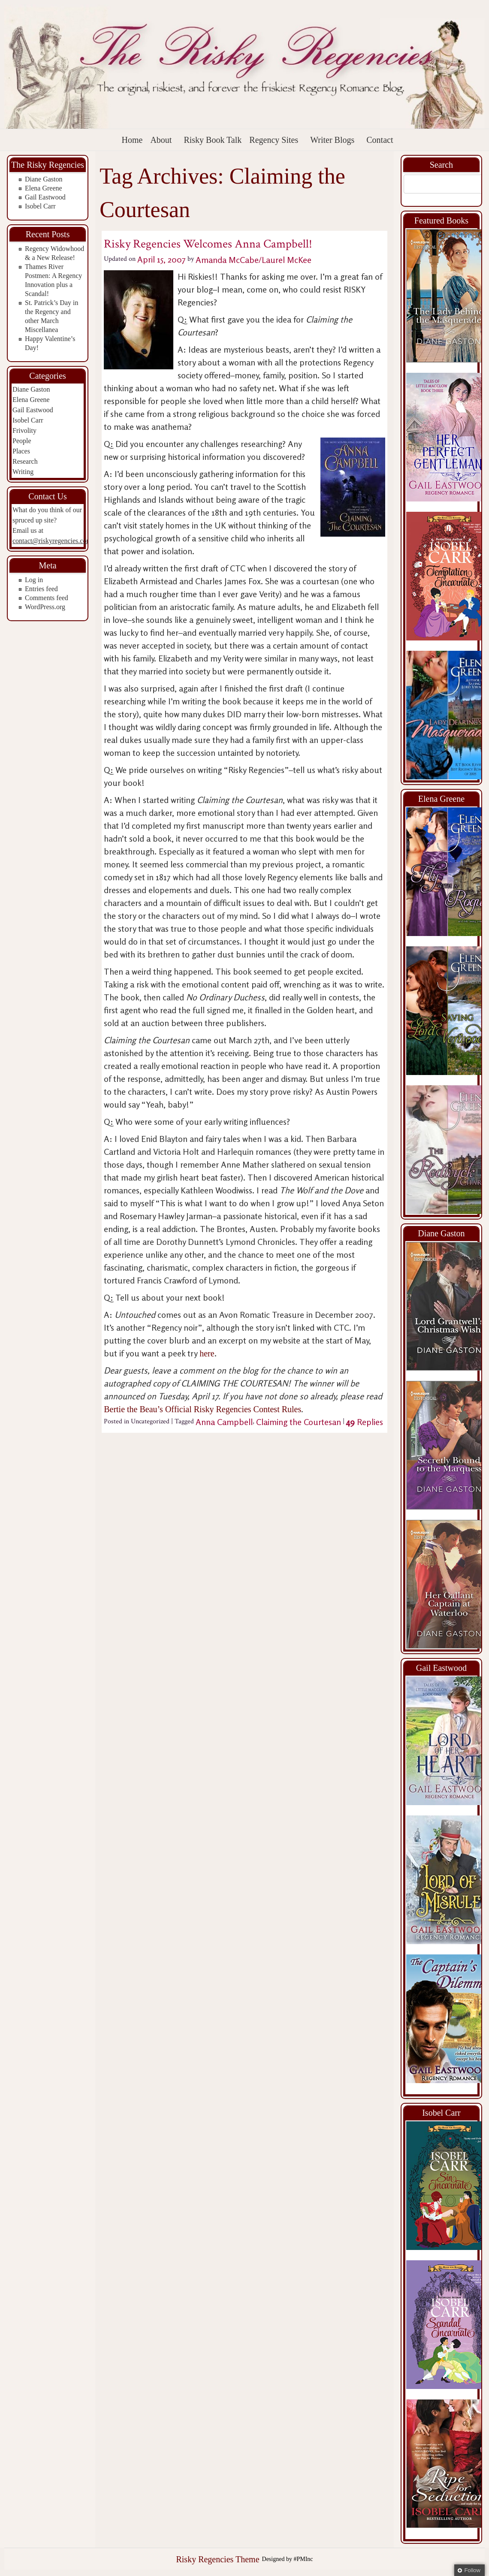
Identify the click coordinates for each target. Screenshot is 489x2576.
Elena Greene (43, 188)
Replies (364, 1421)
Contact (379, 140)
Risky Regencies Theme (217, 2559)
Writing (22, 471)
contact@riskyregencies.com (52, 540)
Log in (34, 579)
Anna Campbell (224, 1421)
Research (25, 461)
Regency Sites (273, 140)
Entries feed (41, 588)
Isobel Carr (40, 206)
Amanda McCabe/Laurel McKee (253, 259)
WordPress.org (45, 606)
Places (21, 451)
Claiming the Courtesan (298, 1421)
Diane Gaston (44, 179)
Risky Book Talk (212, 140)
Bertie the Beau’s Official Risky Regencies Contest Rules (202, 1409)
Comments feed (46, 597)
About (161, 140)
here (206, 1353)
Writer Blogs (332, 140)
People (21, 440)
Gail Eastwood (45, 197)
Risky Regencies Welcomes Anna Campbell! (208, 244)
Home (132, 140)
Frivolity (24, 430)
